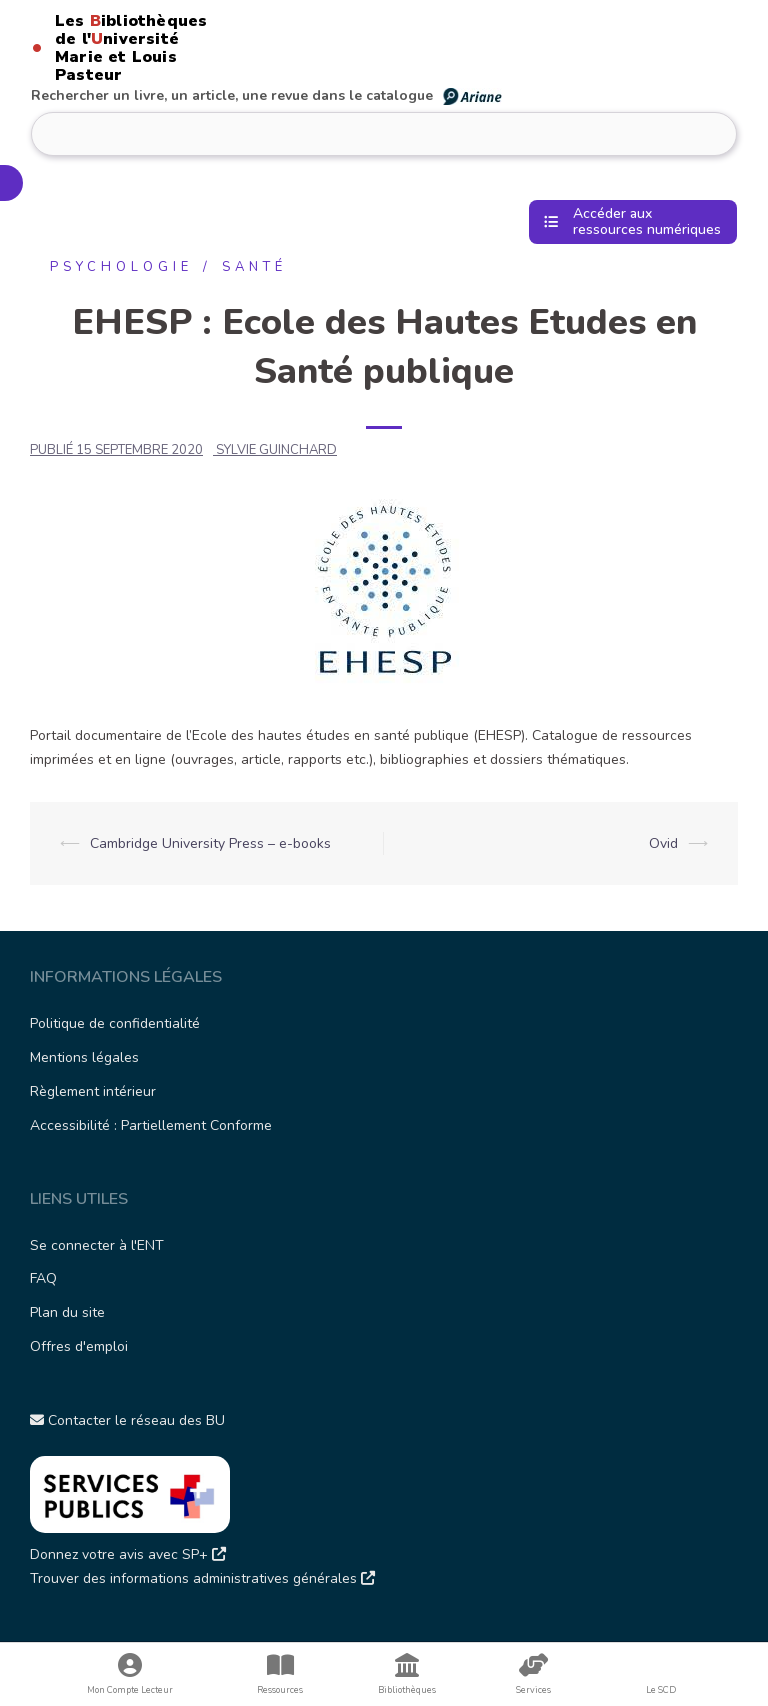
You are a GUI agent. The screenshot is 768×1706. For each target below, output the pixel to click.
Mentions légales (84, 1057)
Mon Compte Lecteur (130, 1674)
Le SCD (661, 1690)
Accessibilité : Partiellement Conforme (151, 1125)
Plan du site (67, 1312)
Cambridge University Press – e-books (210, 843)
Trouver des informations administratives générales (202, 1578)
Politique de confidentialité (115, 1023)
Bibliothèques (407, 1674)
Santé (254, 267)
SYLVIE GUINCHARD (276, 450)
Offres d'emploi (79, 1346)
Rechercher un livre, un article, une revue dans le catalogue (267, 95)
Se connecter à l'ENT (97, 1245)
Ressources (280, 1674)
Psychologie (121, 267)
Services (533, 1674)
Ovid (663, 843)
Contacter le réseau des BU (127, 1420)
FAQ (43, 1278)
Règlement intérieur (93, 1091)
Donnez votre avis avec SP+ (128, 1554)
